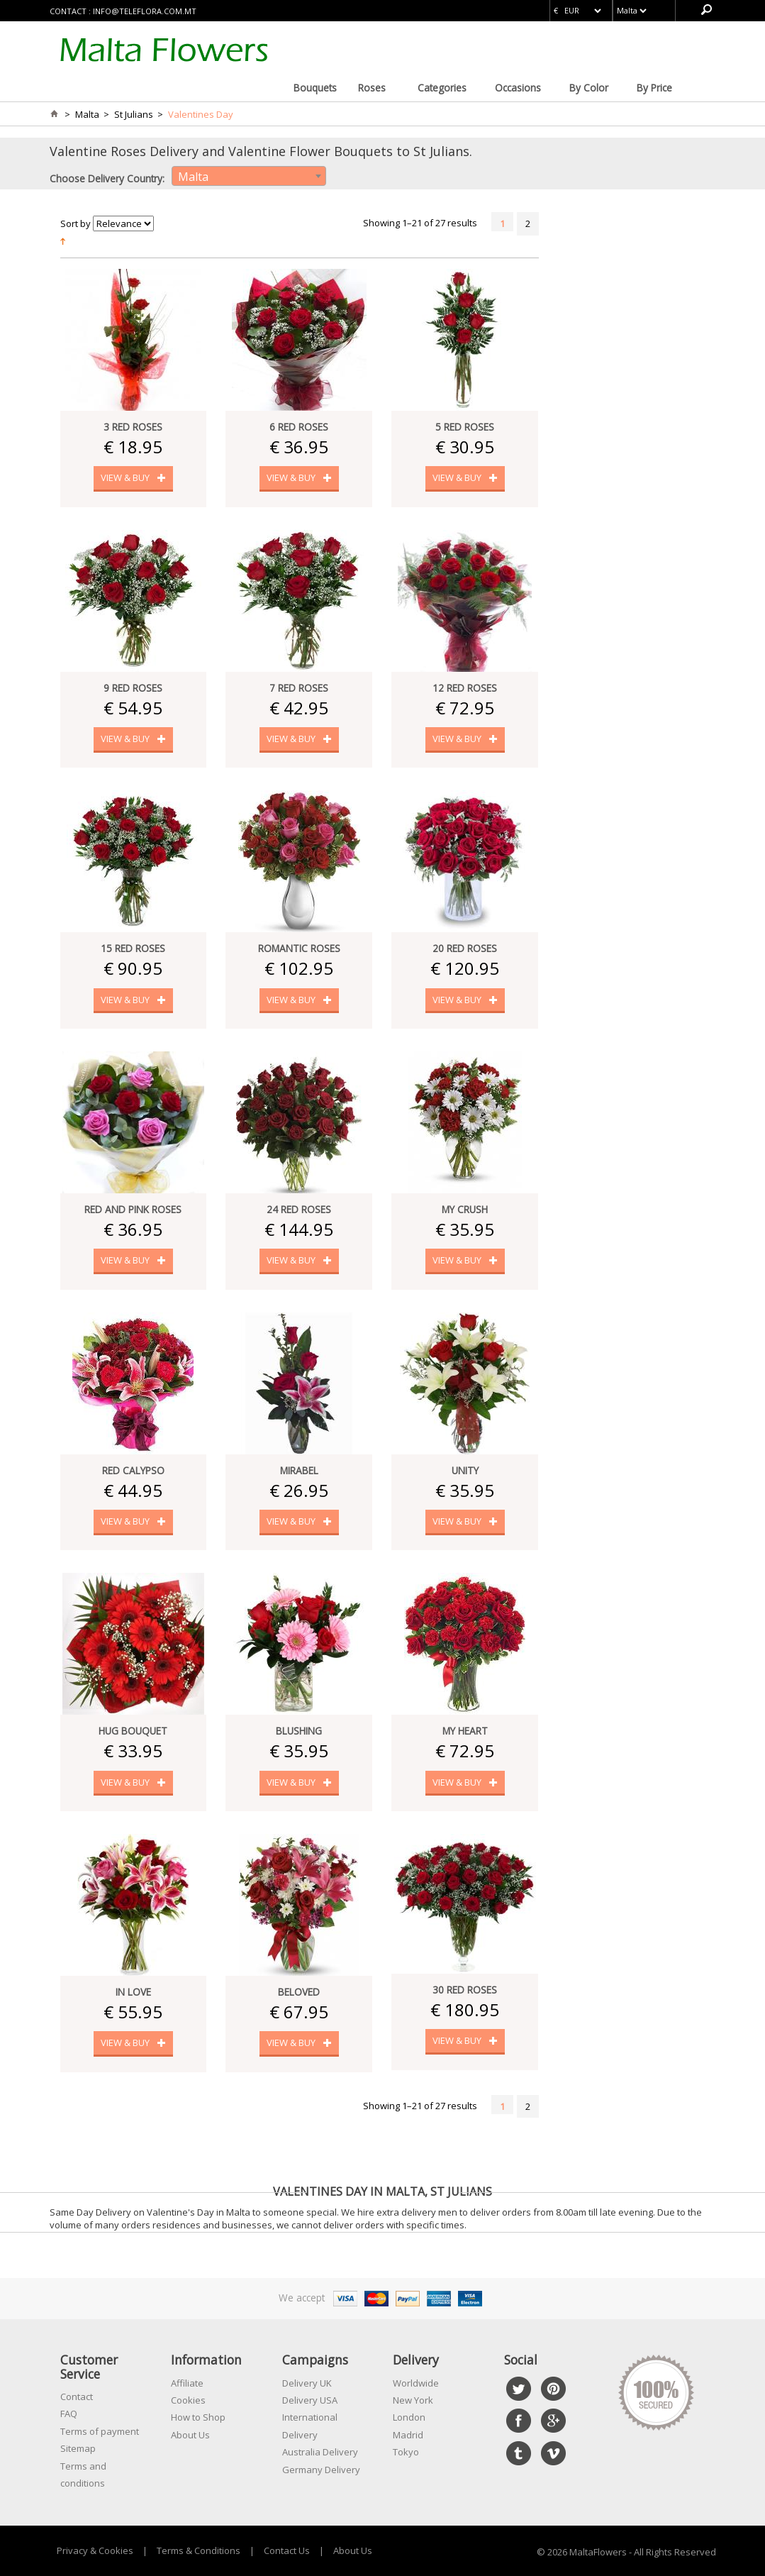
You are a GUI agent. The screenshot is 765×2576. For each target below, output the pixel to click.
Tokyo (406, 2451)
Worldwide (416, 2383)
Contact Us (287, 2550)
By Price (654, 87)
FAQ (68, 2413)
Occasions (518, 87)
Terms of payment (99, 2431)
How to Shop (198, 2417)
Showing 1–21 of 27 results (420, 222)
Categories (442, 87)
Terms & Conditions (198, 2550)
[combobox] (249, 176)
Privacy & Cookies (95, 2550)
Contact (76, 2396)
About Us (190, 2434)
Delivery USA (309, 2400)
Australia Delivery (320, 2451)
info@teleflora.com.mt (144, 11)
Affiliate (187, 2383)
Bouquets (315, 87)
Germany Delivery (321, 2469)
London (409, 2417)
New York (413, 2400)
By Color (588, 87)
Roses (372, 87)
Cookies (188, 2400)
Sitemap (78, 2448)
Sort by (75, 223)
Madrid (408, 2434)
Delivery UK (307, 2383)
